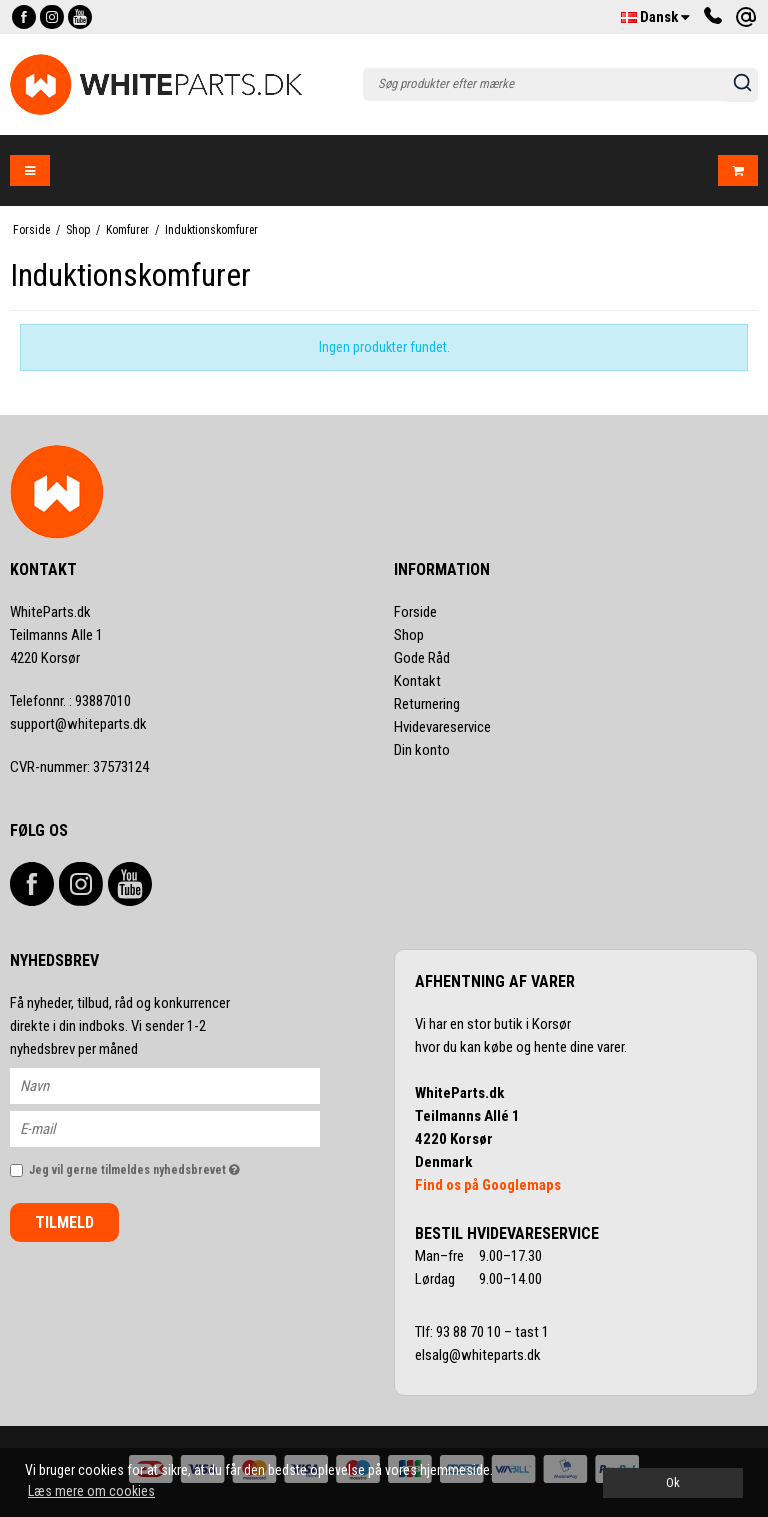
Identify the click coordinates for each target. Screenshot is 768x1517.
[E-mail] (182, 1128)
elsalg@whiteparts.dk (479, 1355)
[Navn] (182, 1085)
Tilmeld (64, 1222)
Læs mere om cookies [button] (91, 1491)
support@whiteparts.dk (78, 724)
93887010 (70, 701)
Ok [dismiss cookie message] (673, 1482)
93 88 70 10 (470, 1332)
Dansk (655, 17)
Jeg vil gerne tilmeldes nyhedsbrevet (174, 1165)
